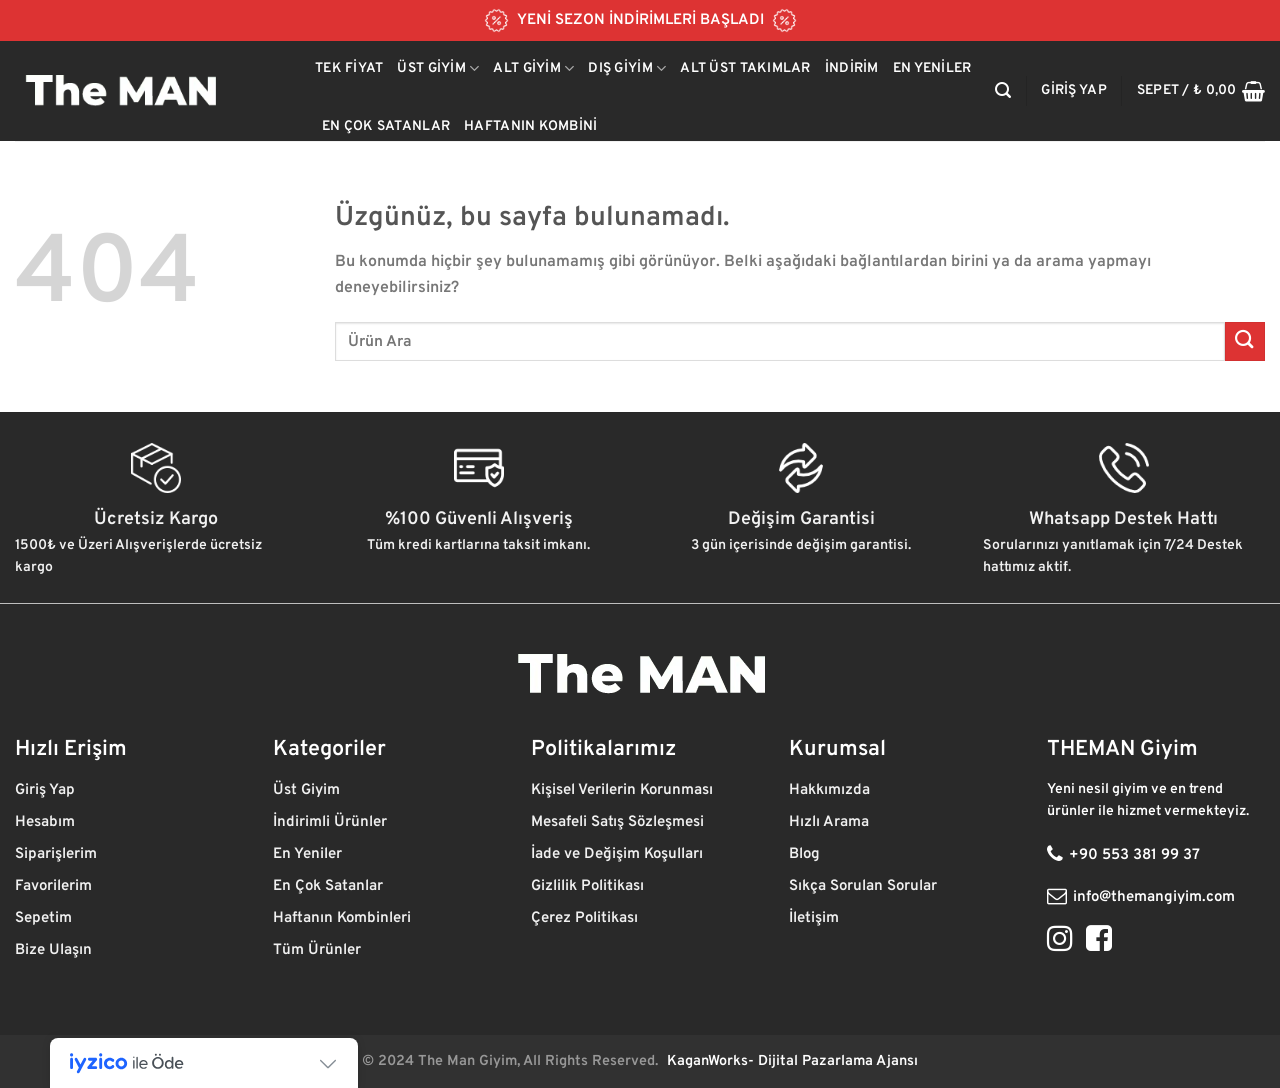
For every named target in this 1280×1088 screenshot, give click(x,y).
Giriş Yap (47, 790)
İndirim (852, 68)
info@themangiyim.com (1154, 897)
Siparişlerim (58, 854)
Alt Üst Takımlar (745, 68)
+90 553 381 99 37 (1134, 855)
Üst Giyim (438, 68)
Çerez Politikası (586, 918)
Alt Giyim (533, 68)
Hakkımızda (831, 790)
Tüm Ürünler (319, 950)
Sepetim (45, 918)
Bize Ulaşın (53, 950)
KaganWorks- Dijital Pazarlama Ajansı (792, 1061)
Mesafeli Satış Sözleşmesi (617, 822)
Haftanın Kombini (530, 126)
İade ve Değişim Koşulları (617, 854)
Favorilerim (55, 886)
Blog (806, 854)
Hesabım (45, 822)
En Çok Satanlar (386, 126)
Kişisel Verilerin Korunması (624, 790)
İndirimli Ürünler (332, 822)
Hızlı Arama (831, 822)
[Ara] (1003, 90)
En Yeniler (932, 68)
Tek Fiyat (349, 68)
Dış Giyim (627, 68)
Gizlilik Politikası (589, 886)
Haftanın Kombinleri (342, 918)
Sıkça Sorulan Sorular (863, 886)
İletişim (816, 918)
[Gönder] (1245, 341)
